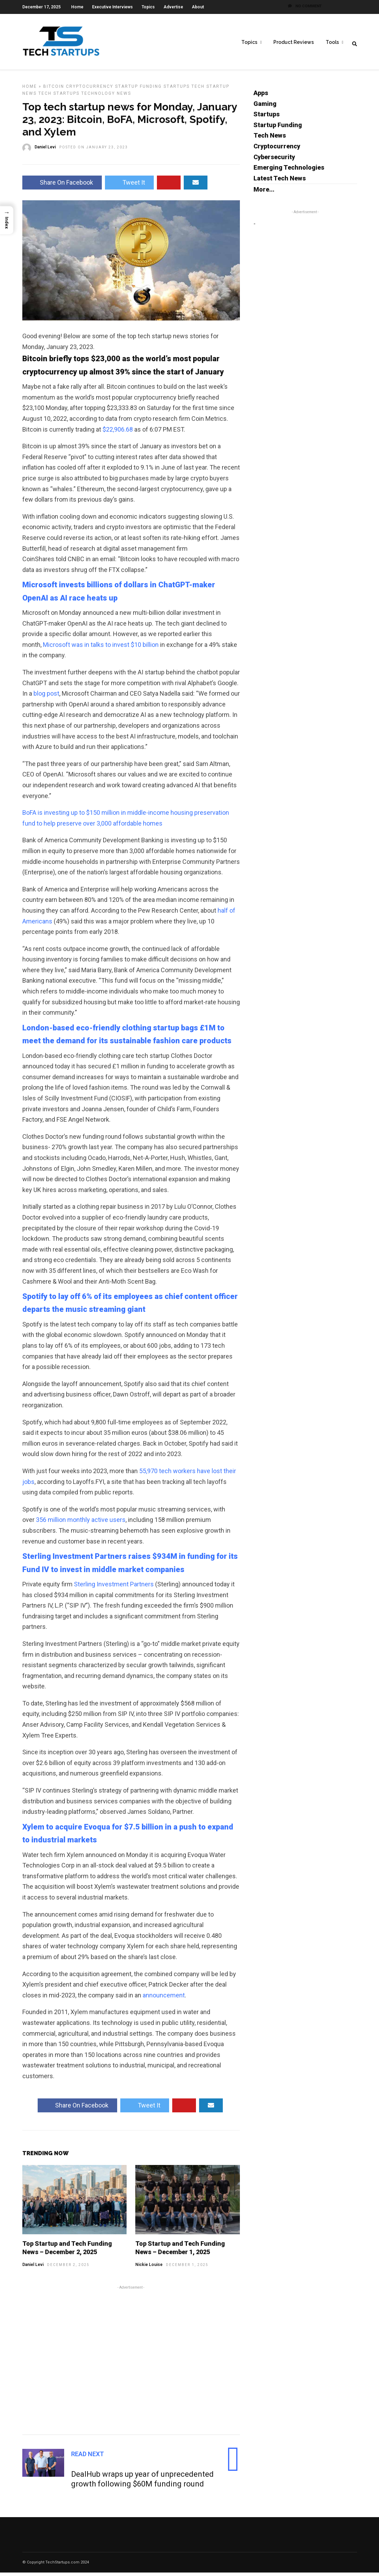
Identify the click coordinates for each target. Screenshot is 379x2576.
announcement (164, 1998)
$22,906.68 (118, 432)
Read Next (87, 2457)
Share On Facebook (62, 185)
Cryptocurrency (89, 89)
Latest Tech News (279, 181)
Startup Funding (138, 89)
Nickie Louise (148, 2268)
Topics (148, 7)
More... (263, 192)
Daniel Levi (33, 2268)
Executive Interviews (112, 7)
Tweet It (129, 185)
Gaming (264, 107)
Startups (177, 89)
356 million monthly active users (81, 1523)
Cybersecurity (274, 160)
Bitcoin (53, 89)
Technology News (106, 96)
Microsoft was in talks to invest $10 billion (101, 648)
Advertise (173, 7)
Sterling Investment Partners (114, 1587)
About (198, 7)
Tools (332, 42)
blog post (46, 697)
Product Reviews (293, 42)
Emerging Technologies (288, 171)
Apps (260, 96)
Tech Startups (58, 96)
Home (77, 7)
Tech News (269, 138)
